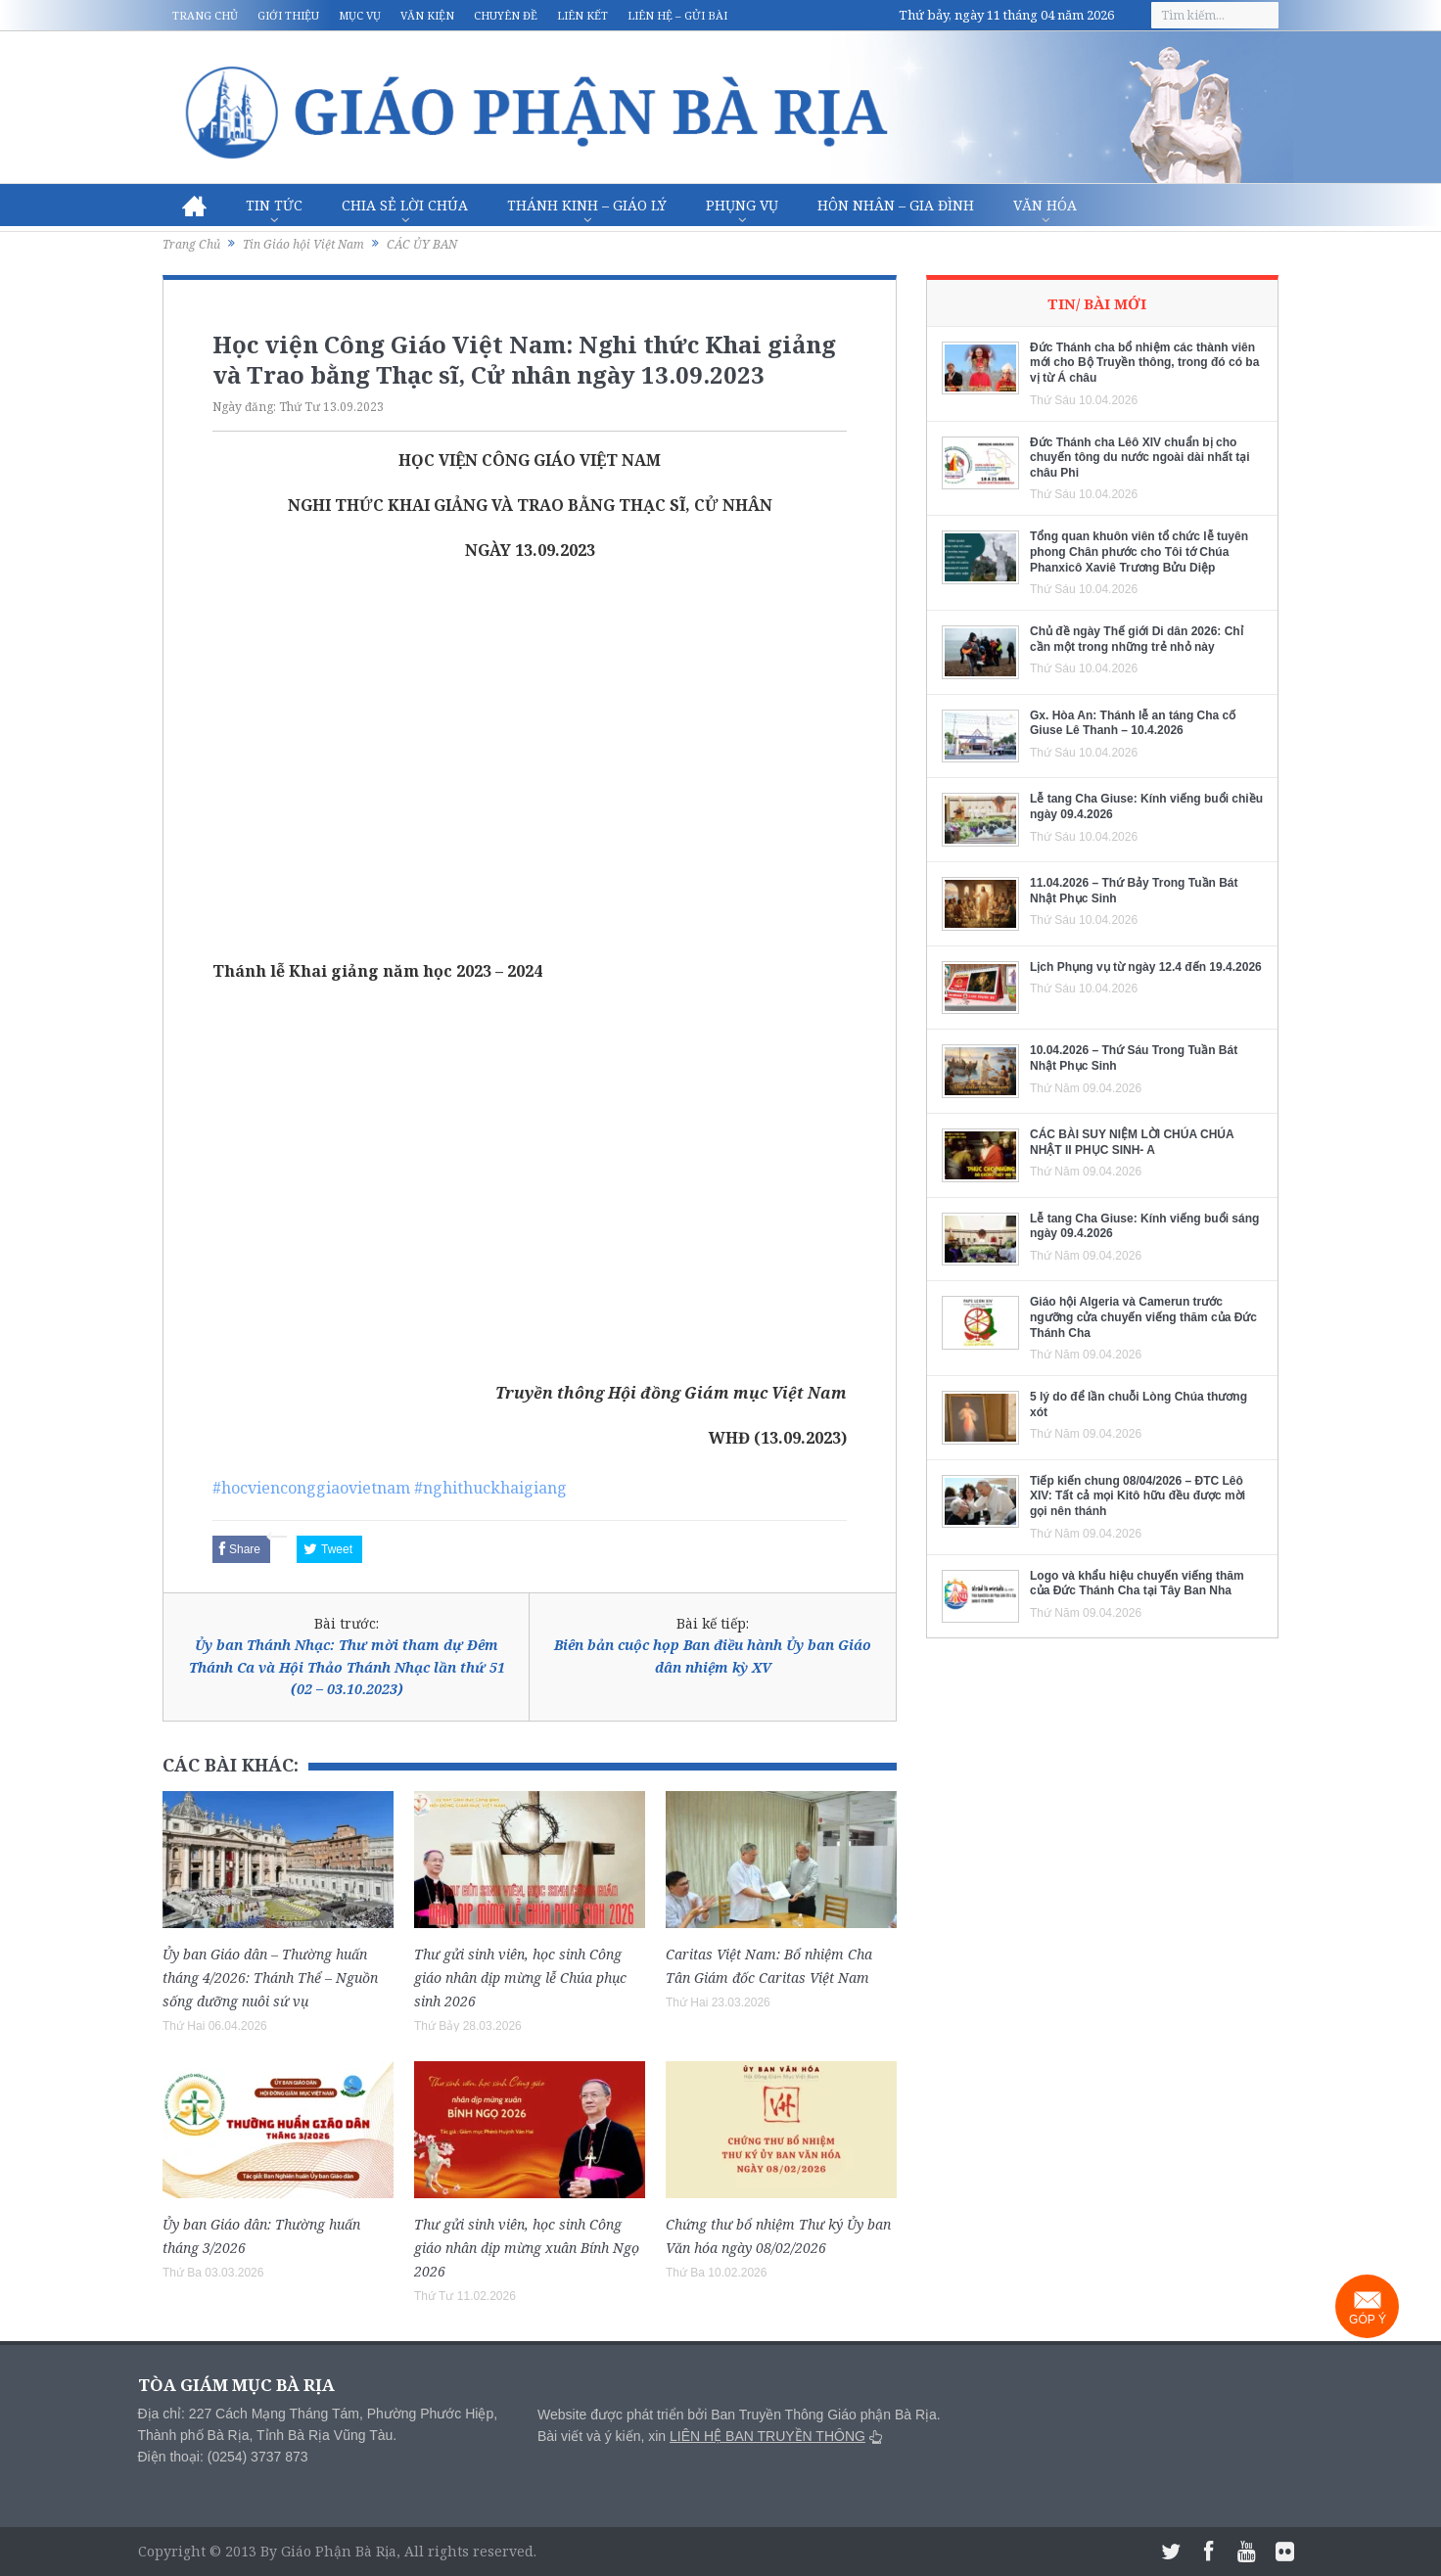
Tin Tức (274, 205)
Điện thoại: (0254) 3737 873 (223, 2456)
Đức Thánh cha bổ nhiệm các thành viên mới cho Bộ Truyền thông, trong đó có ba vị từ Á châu (1144, 363)
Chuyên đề (505, 15)
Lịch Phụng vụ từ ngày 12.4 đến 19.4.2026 (1146, 967)
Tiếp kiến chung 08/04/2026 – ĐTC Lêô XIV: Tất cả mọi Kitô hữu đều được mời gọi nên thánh (1137, 1496)
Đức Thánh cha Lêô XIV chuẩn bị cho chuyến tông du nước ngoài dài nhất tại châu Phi (1140, 458)
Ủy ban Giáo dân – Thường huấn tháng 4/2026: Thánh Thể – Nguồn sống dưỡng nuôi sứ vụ (270, 1977)
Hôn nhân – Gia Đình (895, 205)
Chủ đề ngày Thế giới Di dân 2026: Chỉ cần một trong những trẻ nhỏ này (1136, 639)
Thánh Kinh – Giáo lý (587, 205)
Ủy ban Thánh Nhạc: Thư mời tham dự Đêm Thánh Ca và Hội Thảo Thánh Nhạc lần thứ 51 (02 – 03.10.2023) (347, 1666)
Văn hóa (1045, 205)
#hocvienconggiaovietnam (311, 1487)
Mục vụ (360, 15)
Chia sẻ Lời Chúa (405, 205)
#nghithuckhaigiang (490, 1487)
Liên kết (582, 15)
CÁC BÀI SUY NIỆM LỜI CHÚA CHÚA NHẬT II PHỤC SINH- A (1131, 1142)
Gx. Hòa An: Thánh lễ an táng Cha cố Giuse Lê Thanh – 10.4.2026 (1132, 723)
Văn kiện (427, 15)
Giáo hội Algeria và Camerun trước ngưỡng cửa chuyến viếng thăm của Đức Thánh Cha (1143, 1317)
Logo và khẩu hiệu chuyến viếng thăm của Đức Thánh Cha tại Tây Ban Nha (1137, 1583)
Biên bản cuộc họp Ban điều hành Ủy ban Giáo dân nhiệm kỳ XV (712, 1655)
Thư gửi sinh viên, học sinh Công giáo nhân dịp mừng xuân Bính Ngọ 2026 (526, 2247)
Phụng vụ (742, 205)
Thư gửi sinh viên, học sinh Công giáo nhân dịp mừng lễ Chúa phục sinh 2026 (520, 1977)
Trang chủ (205, 15)
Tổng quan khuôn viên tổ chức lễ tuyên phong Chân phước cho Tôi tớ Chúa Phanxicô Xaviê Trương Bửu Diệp (1139, 551)
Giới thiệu (288, 15)
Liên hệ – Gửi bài (677, 15)
